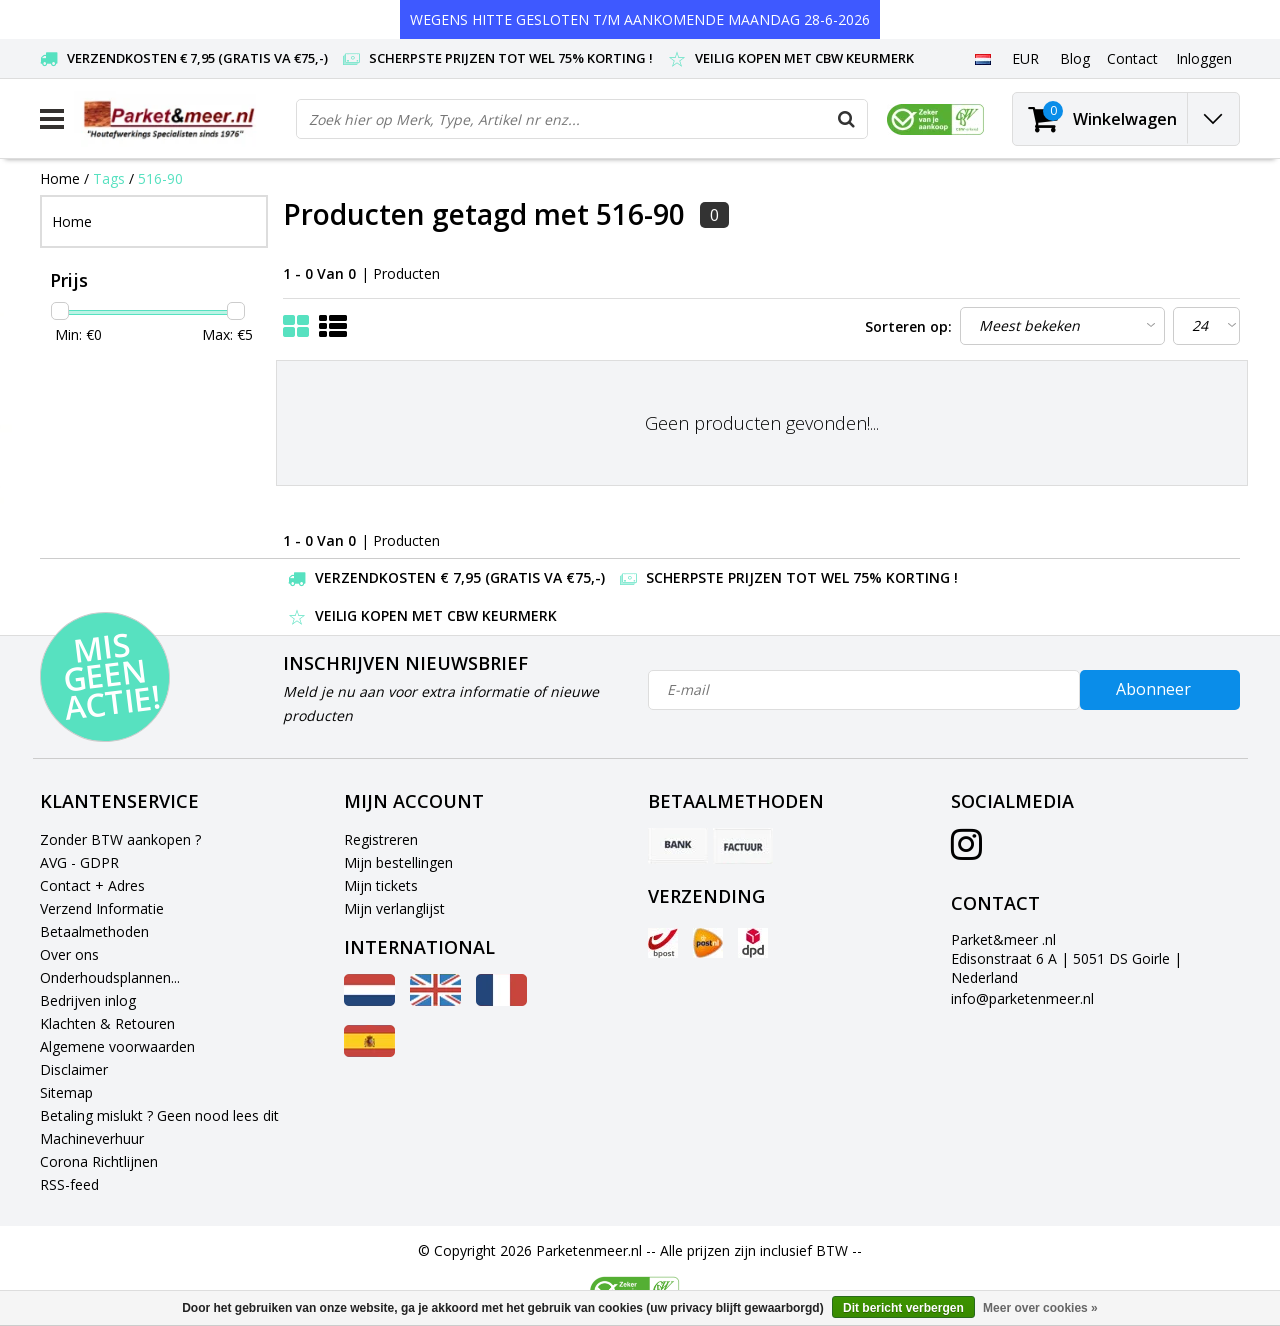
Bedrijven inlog (88, 1000)
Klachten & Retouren (107, 1023)
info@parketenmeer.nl (1022, 998)
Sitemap (66, 1092)
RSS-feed (69, 1184)
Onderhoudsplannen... (110, 977)
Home (60, 178)
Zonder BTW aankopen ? (120, 839)
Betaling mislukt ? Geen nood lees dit (159, 1115)
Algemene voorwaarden (117, 1046)
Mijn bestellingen (398, 862)
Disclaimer (74, 1069)
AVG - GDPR (79, 862)
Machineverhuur (92, 1138)
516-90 (160, 178)
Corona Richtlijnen (99, 1161)
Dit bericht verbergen (903, 1308)
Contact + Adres (92, 885)
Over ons (69, 954)
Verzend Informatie (102, 908)
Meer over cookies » (1040, 1308)
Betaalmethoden (94, 931)
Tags (109, 178)
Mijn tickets (381, 885)
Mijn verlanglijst (394, 908)
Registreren (381, 839)
